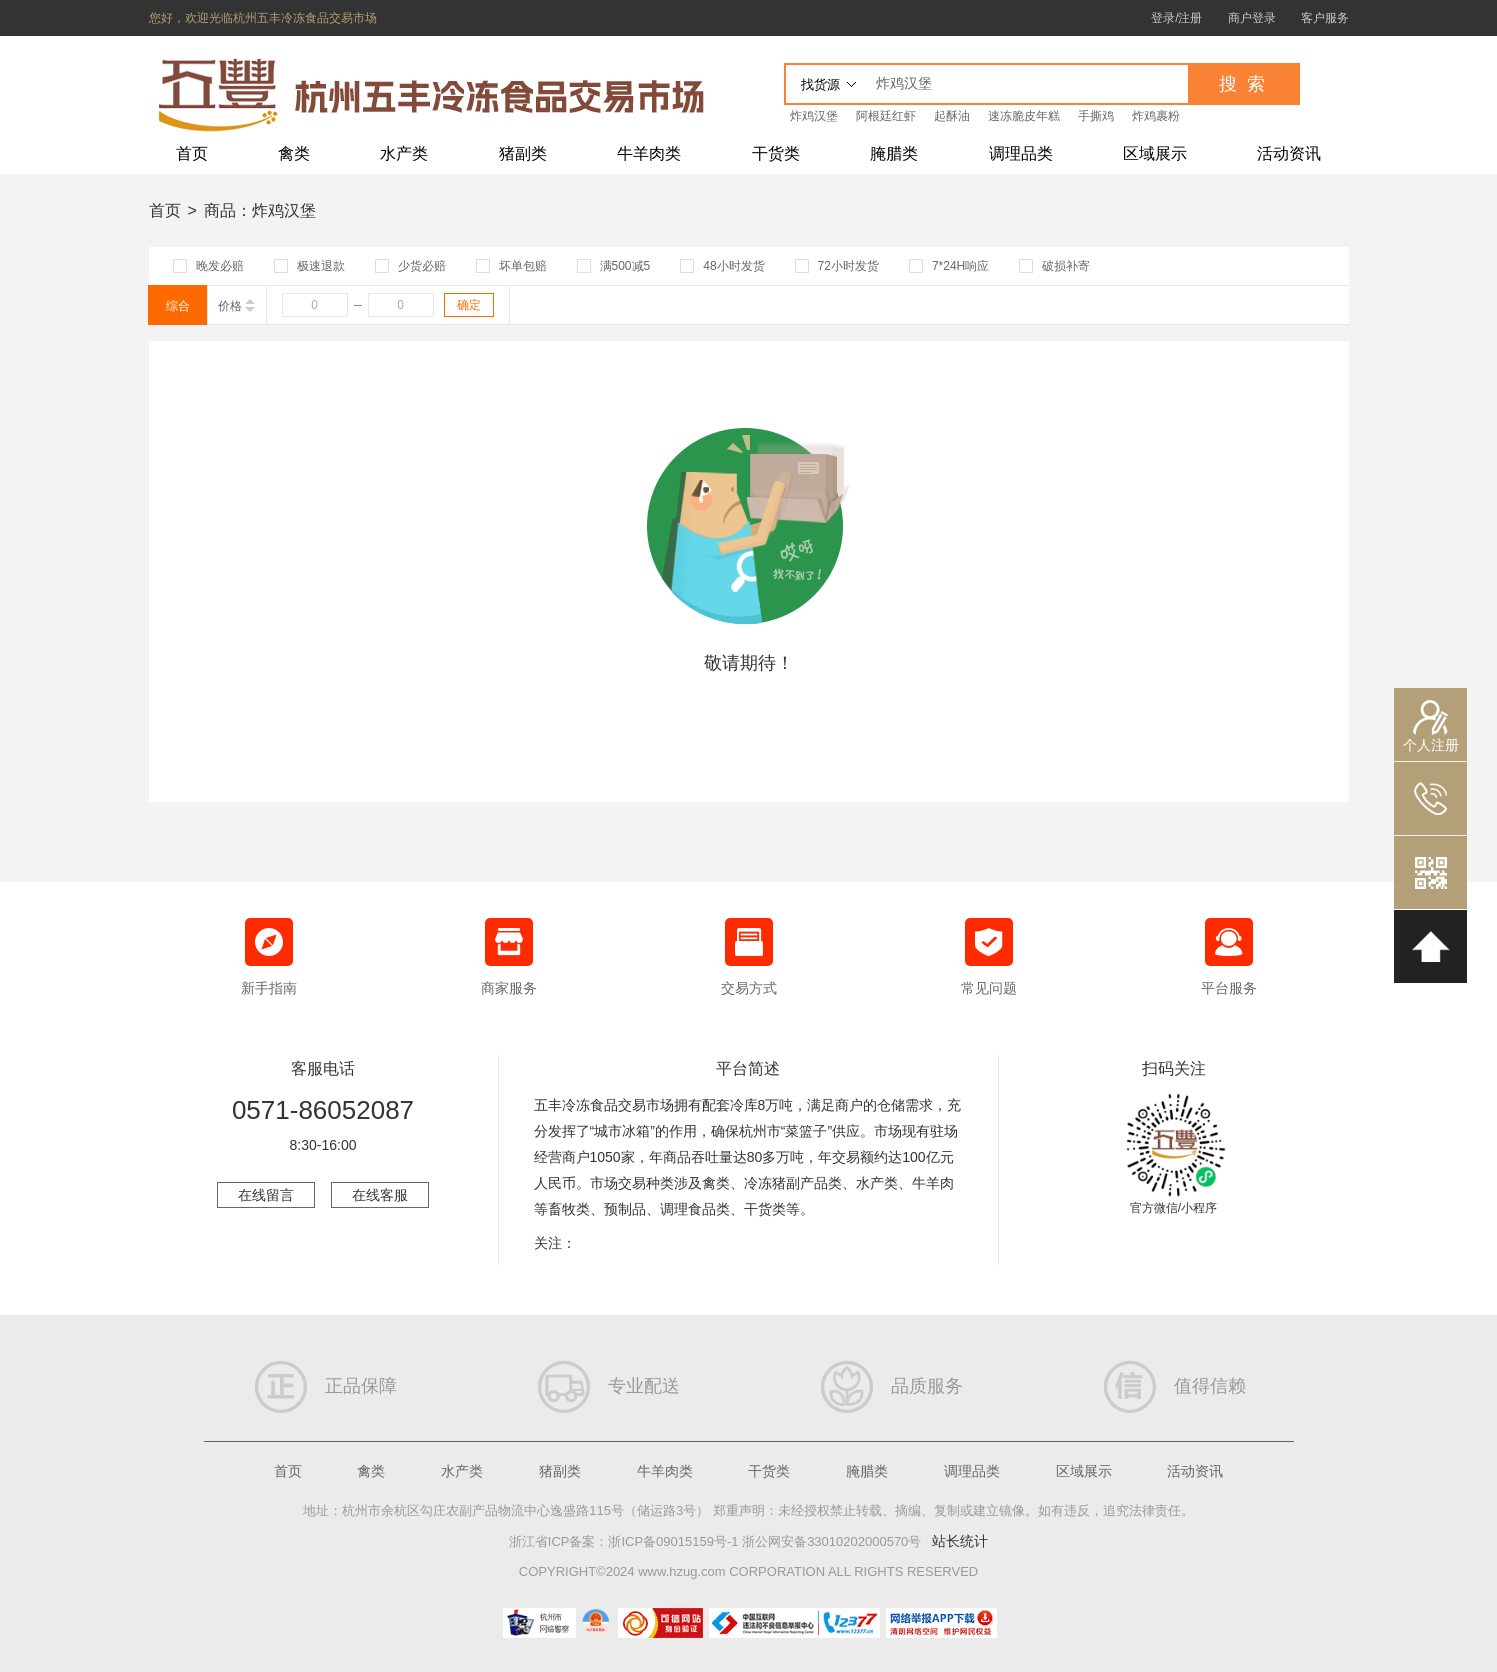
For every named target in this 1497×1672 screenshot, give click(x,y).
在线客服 (380, 1195)
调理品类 (1021, 153)
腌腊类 (894, 153)
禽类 (294, 153)
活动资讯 (1289, 153)
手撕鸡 (1096, 116)
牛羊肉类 (649, 153)
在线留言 (266, 1195)
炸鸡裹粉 (1156, 116)
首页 (192, 153)
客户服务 (1325, 18)
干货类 (776, 153)
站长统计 (960, 1541)
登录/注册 (1176, 18)
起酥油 (952, 116)
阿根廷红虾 (886, 116)
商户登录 (1252, 18)
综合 (178, 306)
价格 (236, 306)
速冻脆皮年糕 (1024, 116)
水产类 (404, 153)
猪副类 (523, 153)
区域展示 (1155, 153)
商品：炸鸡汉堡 (260, 210)
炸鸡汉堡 (814, 116)
